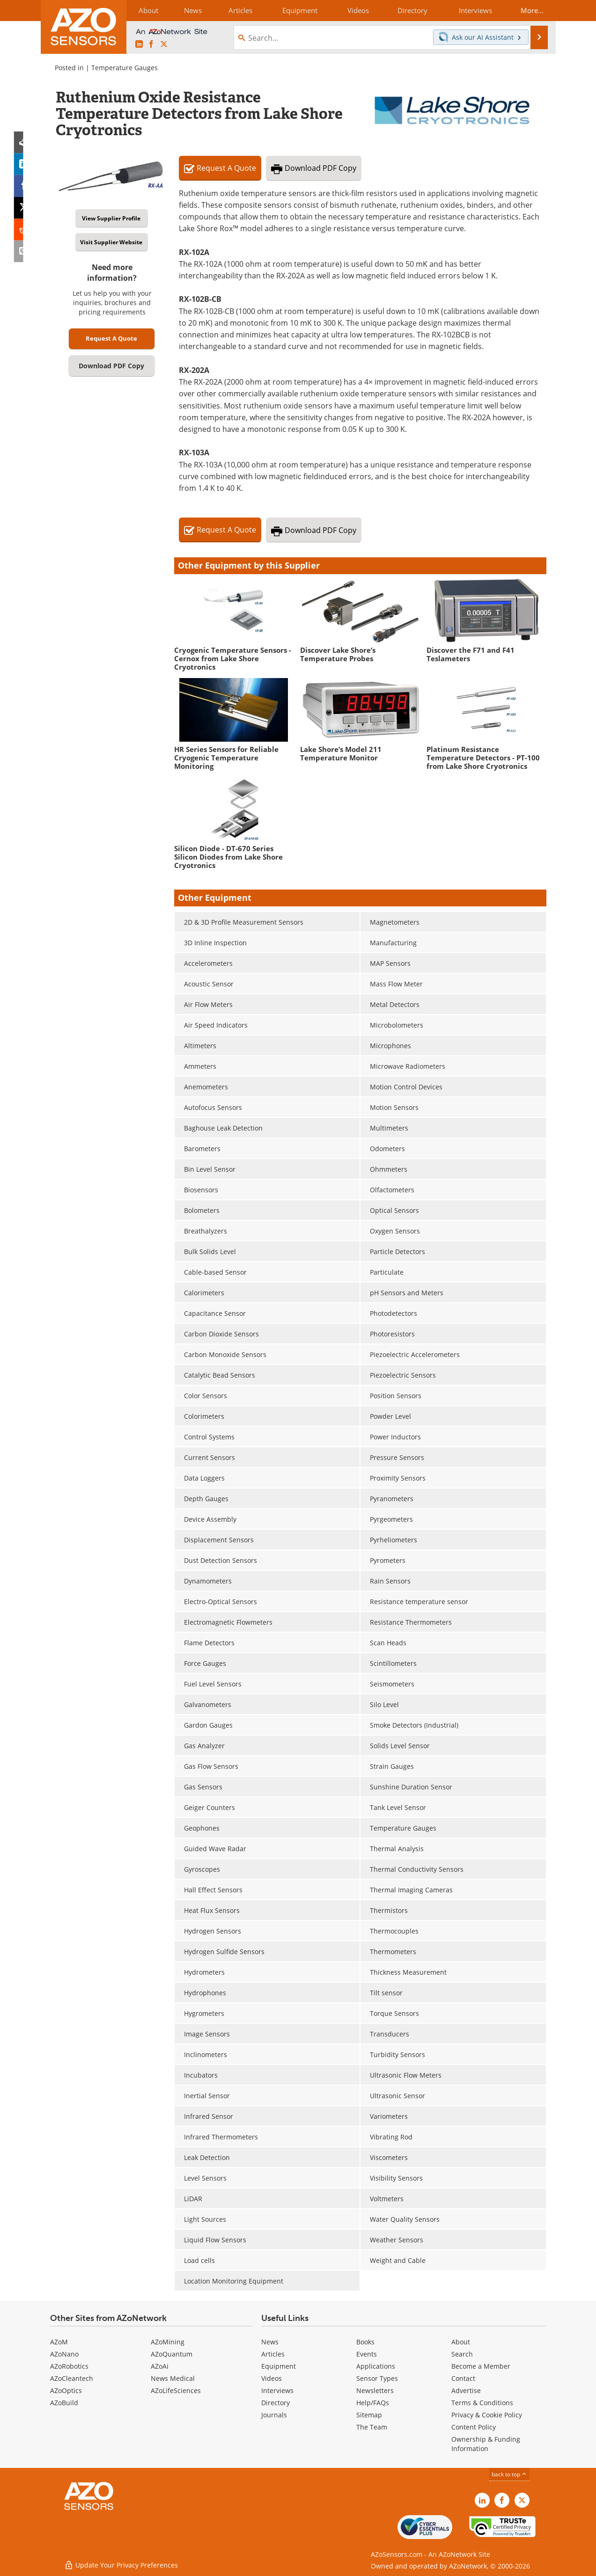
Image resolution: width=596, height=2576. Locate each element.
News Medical (173, 2378)
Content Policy (473, 2427)
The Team (371, 2427)
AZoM (59, 2341)
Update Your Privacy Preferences (121, 2564)
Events (366, 2354)
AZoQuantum (171, 2354)
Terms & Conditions (482, 2402)
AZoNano (64, 2354)
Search (462, 2354)
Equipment (278, 2366)
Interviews (277, 2390)
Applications (375, 2366)
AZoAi (160, 2366)
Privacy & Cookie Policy (486, 2414)
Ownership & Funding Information (485, 2444)
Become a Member (480, 2366)
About (460, 2341)
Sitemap (369, 2414)
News (270, 2341)
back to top (509, 2474)
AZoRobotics (69, 2366)
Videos (271, 2378)
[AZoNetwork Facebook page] (151, 44)
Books (365, 2341)
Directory (275, 2402)
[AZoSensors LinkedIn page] (139, 44)
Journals (274, 2414)
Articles (273, 2354)
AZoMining (167, 2341)
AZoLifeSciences (176, 2390)
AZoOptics (66, 2390)
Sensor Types (377, 2378)
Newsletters (375, 2390)
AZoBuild (64, 2402)
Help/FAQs (372, 2402)
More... (530, 10)
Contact (463, 2378)
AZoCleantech (71, 2378)
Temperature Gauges (124, 67)
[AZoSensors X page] (164, 44)
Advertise (466, 2390)
